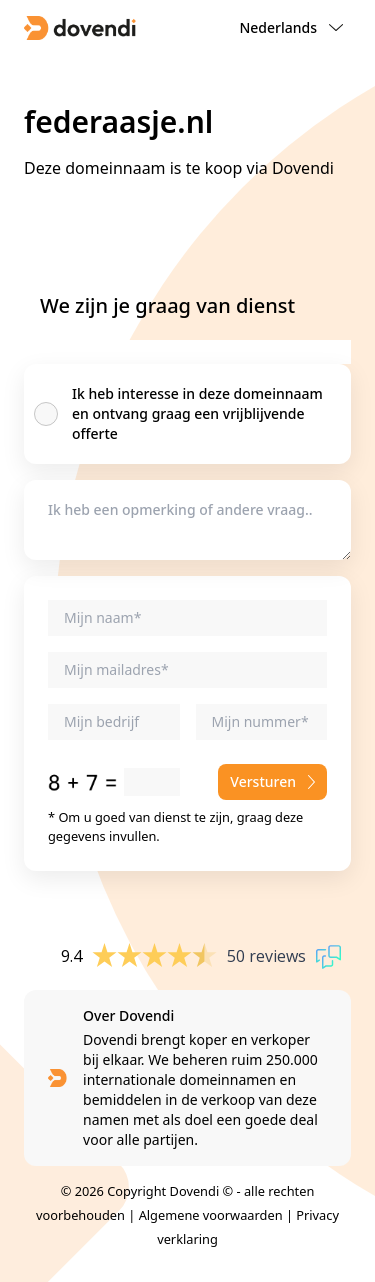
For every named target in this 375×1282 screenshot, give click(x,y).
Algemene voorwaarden (211, 1215)
